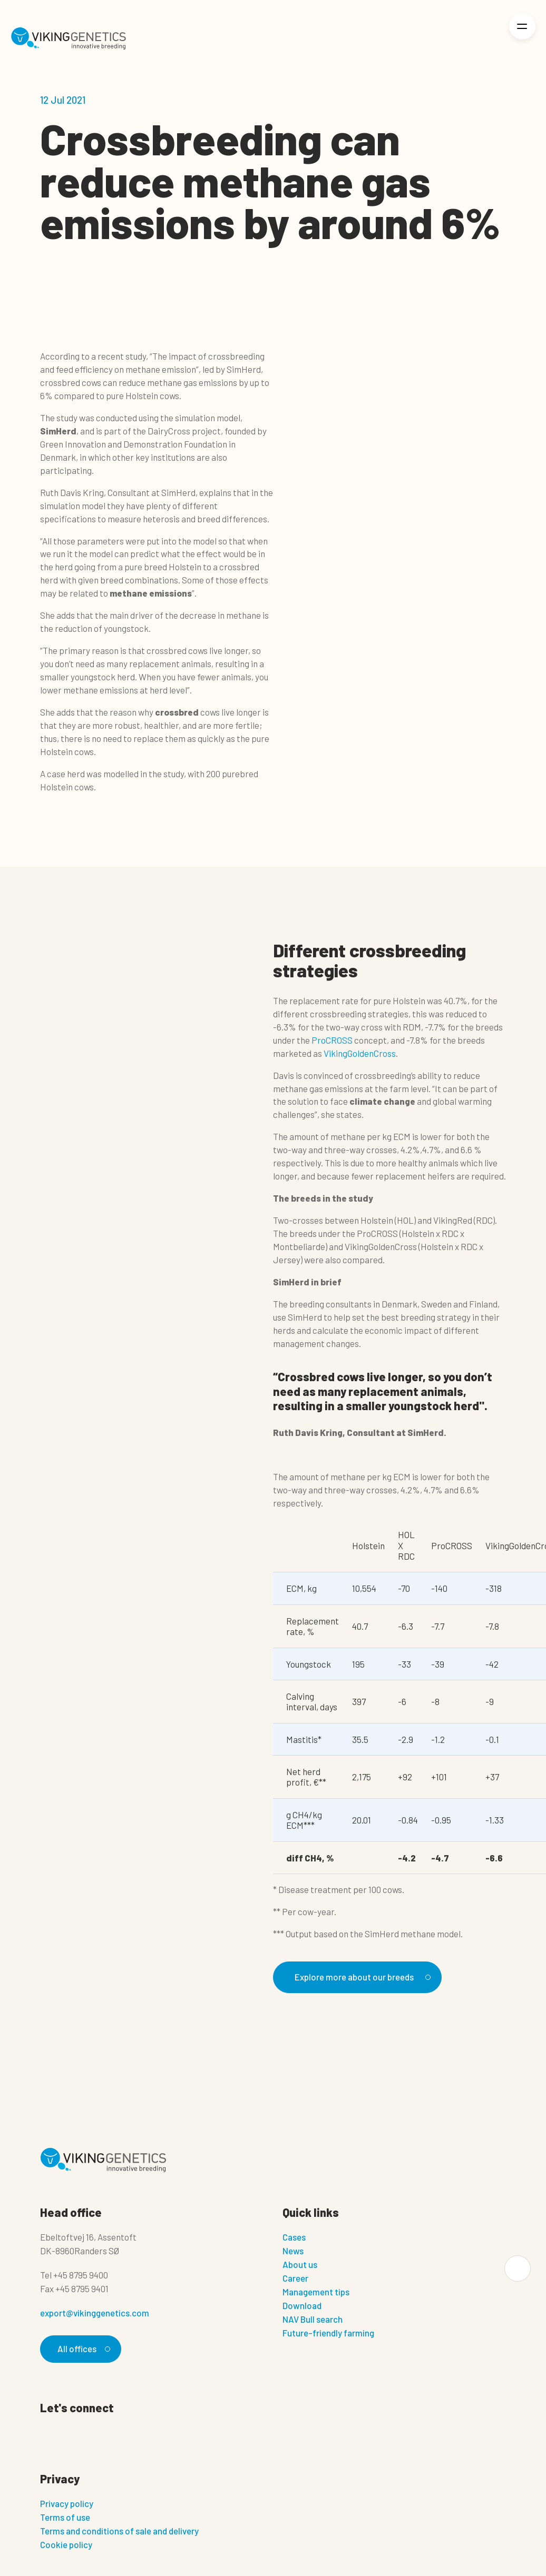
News (293, 2251)
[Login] (486, 38)
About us (299, 2265)
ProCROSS (332, 1040)
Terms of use (65, 2517)
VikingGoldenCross (360, 1053)
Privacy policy (66, 2504)
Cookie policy (66, 2545)
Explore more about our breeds (361, 1976)
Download (301, 2306)
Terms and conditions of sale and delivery (119, 2531)
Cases (294, 2237)
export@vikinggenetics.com (94, 2313)
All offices (82, 2349)
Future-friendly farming (328, 2333)
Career (295, 2278)
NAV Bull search (312, 2319)
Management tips (315, 2292)
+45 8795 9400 (80, 2275)
